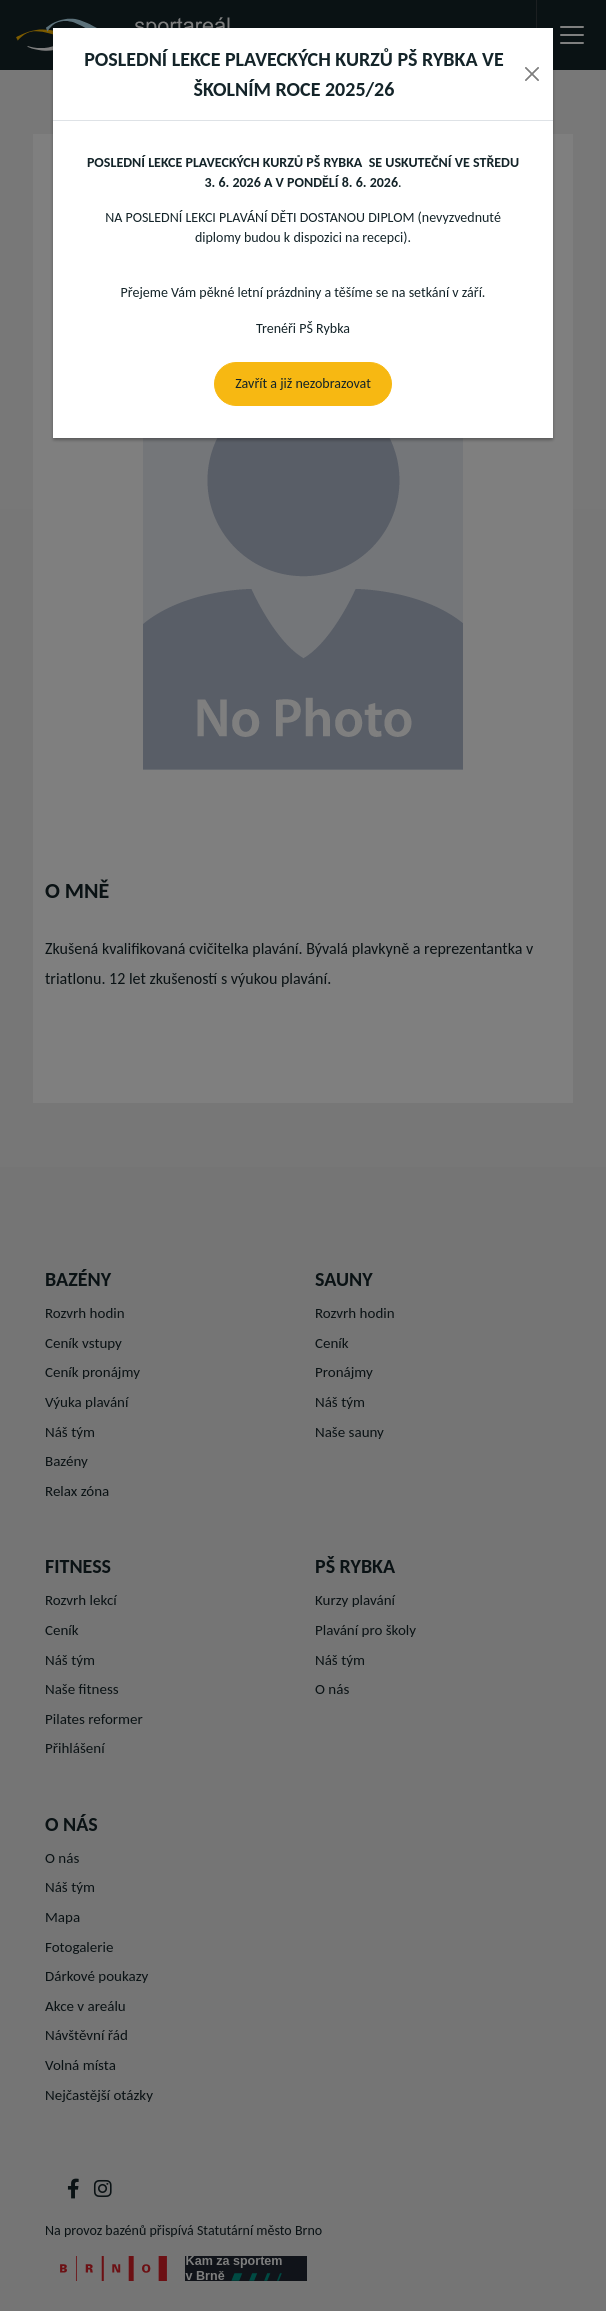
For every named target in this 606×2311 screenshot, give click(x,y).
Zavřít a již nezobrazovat (303, 383)
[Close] (532, 74)
